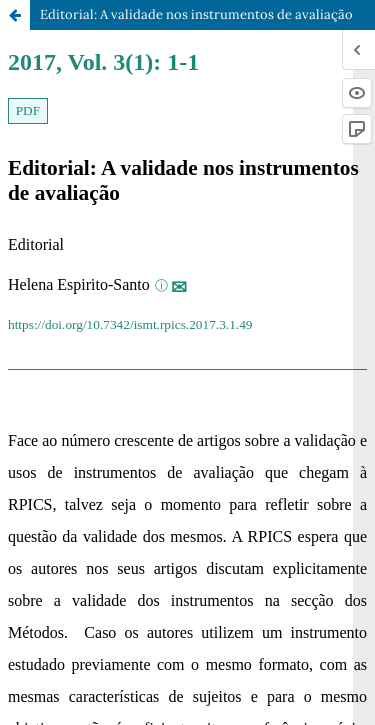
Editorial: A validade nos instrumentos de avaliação (196, 14)
